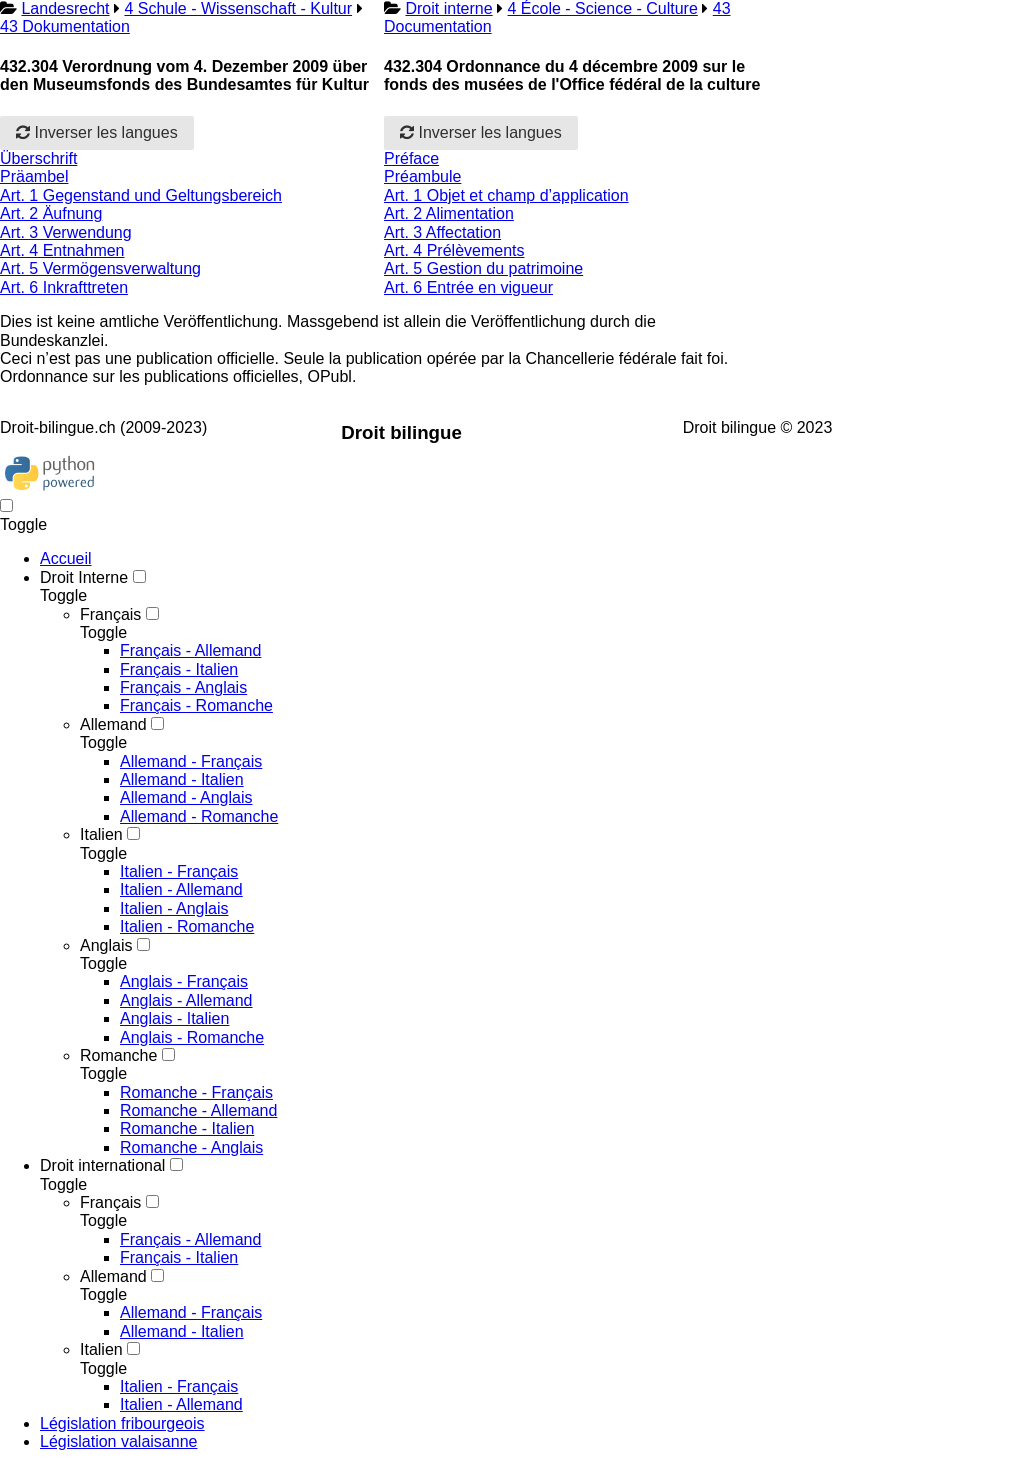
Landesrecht (65, 8)
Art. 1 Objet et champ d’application (506, 195)
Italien (101, 834)
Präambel (34, 176)
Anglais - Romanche (192, 1037)
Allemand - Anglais (186, 797)
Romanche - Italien (187, 1128)
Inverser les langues (97, 132)
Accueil (66, 558)
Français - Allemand (190, 650)
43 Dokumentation (65, 26)
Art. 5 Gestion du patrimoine (483, 268)
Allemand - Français (191, 761)
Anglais (106, 945)
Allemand (113, 724)
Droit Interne (84, 577)
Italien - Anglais (174, 908)
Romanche (118, 1055)
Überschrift (38, 158)
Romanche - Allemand (198, 1110)
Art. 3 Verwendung (66, 232)
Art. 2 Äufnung (51, 213)
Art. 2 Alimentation (449, 213)
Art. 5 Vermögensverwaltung (100, 268)
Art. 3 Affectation (442, 232)
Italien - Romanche (187, 926)
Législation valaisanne (118, 1441)
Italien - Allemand (181, 889)
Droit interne (448, 8)
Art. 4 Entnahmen (62, 250)
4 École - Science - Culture (603, 8)
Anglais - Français (184, 981)
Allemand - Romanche (199, 816)
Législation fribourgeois (122, 1423)
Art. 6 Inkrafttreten (64, 287)
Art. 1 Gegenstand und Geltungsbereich (141, 195)
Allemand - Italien (182, 779)
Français (110, 614)
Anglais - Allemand (186, 1000)
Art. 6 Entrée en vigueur (468, 287)
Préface (411, 158)
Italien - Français (179, 871)
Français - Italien (179, 669)
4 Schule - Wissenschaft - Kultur (238, 8)
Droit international (102, 1165)
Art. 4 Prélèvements (454, 250)
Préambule (422, 176)
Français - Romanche (196, 705)
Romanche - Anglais (191, 1147)
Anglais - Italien (174, 1018)
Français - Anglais (183, 687)
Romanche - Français (196, 1092)
